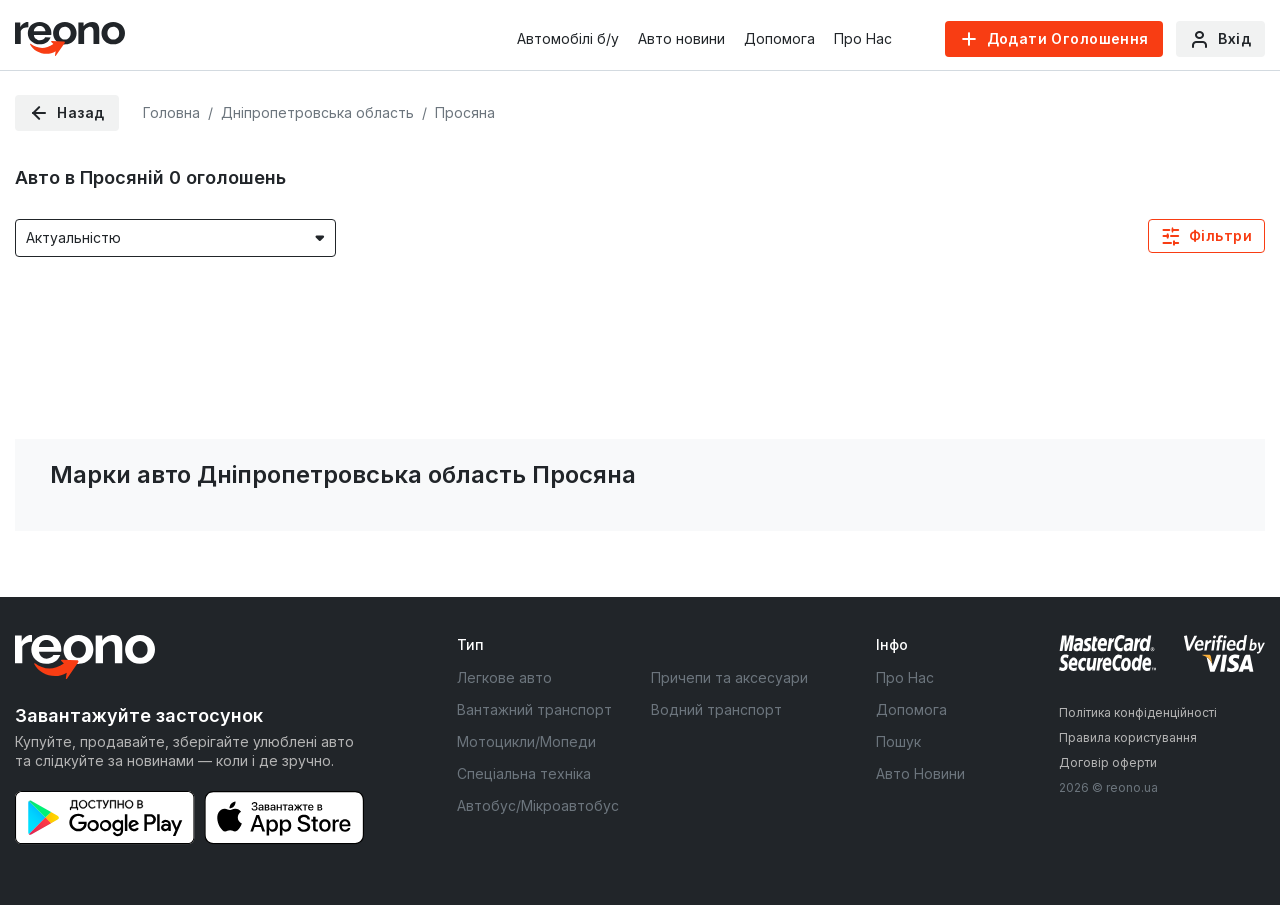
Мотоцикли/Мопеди (526, 741)
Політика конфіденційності (1138, 712)
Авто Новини (920, 773)
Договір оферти (1108, 762)
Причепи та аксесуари (729, 677)
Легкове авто (504, 677)
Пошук (898, 741)
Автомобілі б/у (568, 38)
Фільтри (1220, 235)
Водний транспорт (716, 709)
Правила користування (1128, 737)
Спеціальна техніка (524, 773)
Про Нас (863, 38)
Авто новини (681, 38)
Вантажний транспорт (534, 709)
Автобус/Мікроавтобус (538, 805)
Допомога (779, 38)
